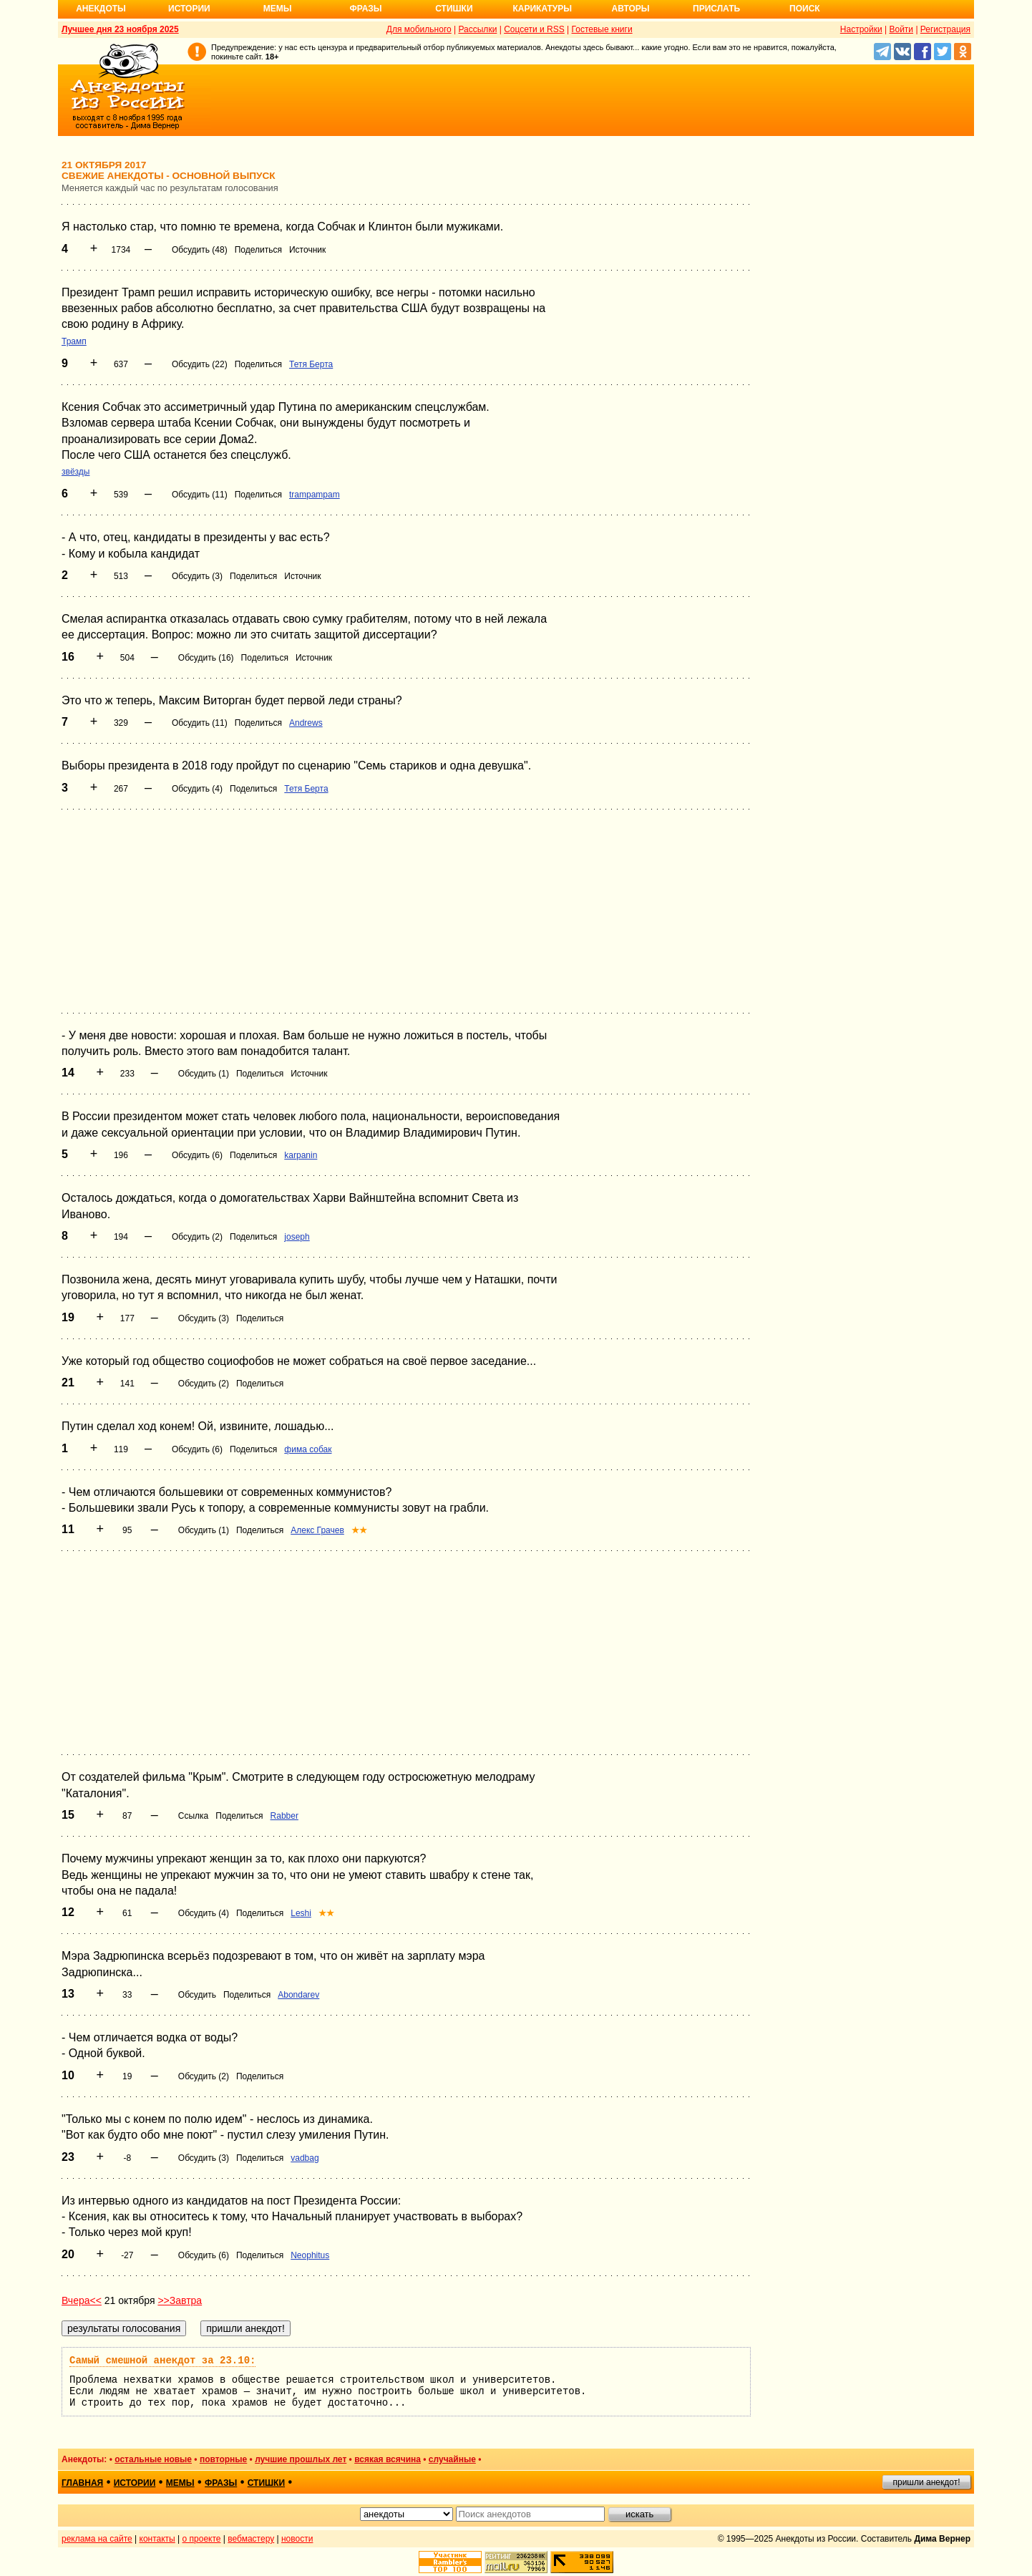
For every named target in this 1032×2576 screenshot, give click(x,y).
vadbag (304, 2158)
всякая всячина (387, 2459)
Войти (901, 29)
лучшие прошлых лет (300, 2459)
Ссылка (193, 1816)
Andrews (306, 723)
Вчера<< (82, 2300)
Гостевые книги (602, 29)
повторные (223, 2459)
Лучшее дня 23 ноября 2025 (120, 29)
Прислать (716, 9)
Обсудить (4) (197, 789)
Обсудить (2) (197, 1237)
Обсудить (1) (203, 1074)
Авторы (631, 9)
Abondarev (298, 1995)
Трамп (74, 341)
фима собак (307, 1449)
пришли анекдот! (926, 2482)
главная (82, 2483)
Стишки (453, 9)
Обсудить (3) (197, 576)
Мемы (277, 9)
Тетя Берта (311, 364)
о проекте (201, 2539)
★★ (359, 1530)
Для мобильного (419, 29)
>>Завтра (179, 2300)
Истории (189, 9)
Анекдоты (101, 9)
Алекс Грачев (317, 1530)
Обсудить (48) (200, 250)
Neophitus (310, 2255)
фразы (221, 2483)
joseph (296, 1237)
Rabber (284, 1816)
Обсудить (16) (206, 658)
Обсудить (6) (197, 1155)
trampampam (314, 495)
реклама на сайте (97, 2539)
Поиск (804, 9)
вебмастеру (251, 2539)
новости (297, 2539)
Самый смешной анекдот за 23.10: (162, 2360)
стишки (266, 2483)
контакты (157, 2539)
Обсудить (197, 1995)
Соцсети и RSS (534, 29)
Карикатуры (542, 9)
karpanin (300, 1155)
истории (135, 2483)
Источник (307, 250)
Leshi (301, 1913)
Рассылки (477, 29)
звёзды (75, 472)
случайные (452, 2459)
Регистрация (945, 29)
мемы (180, 2483)
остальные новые (153, 2459)
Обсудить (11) (200, 495)
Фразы (365, 9)
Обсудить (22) (200, 364)
